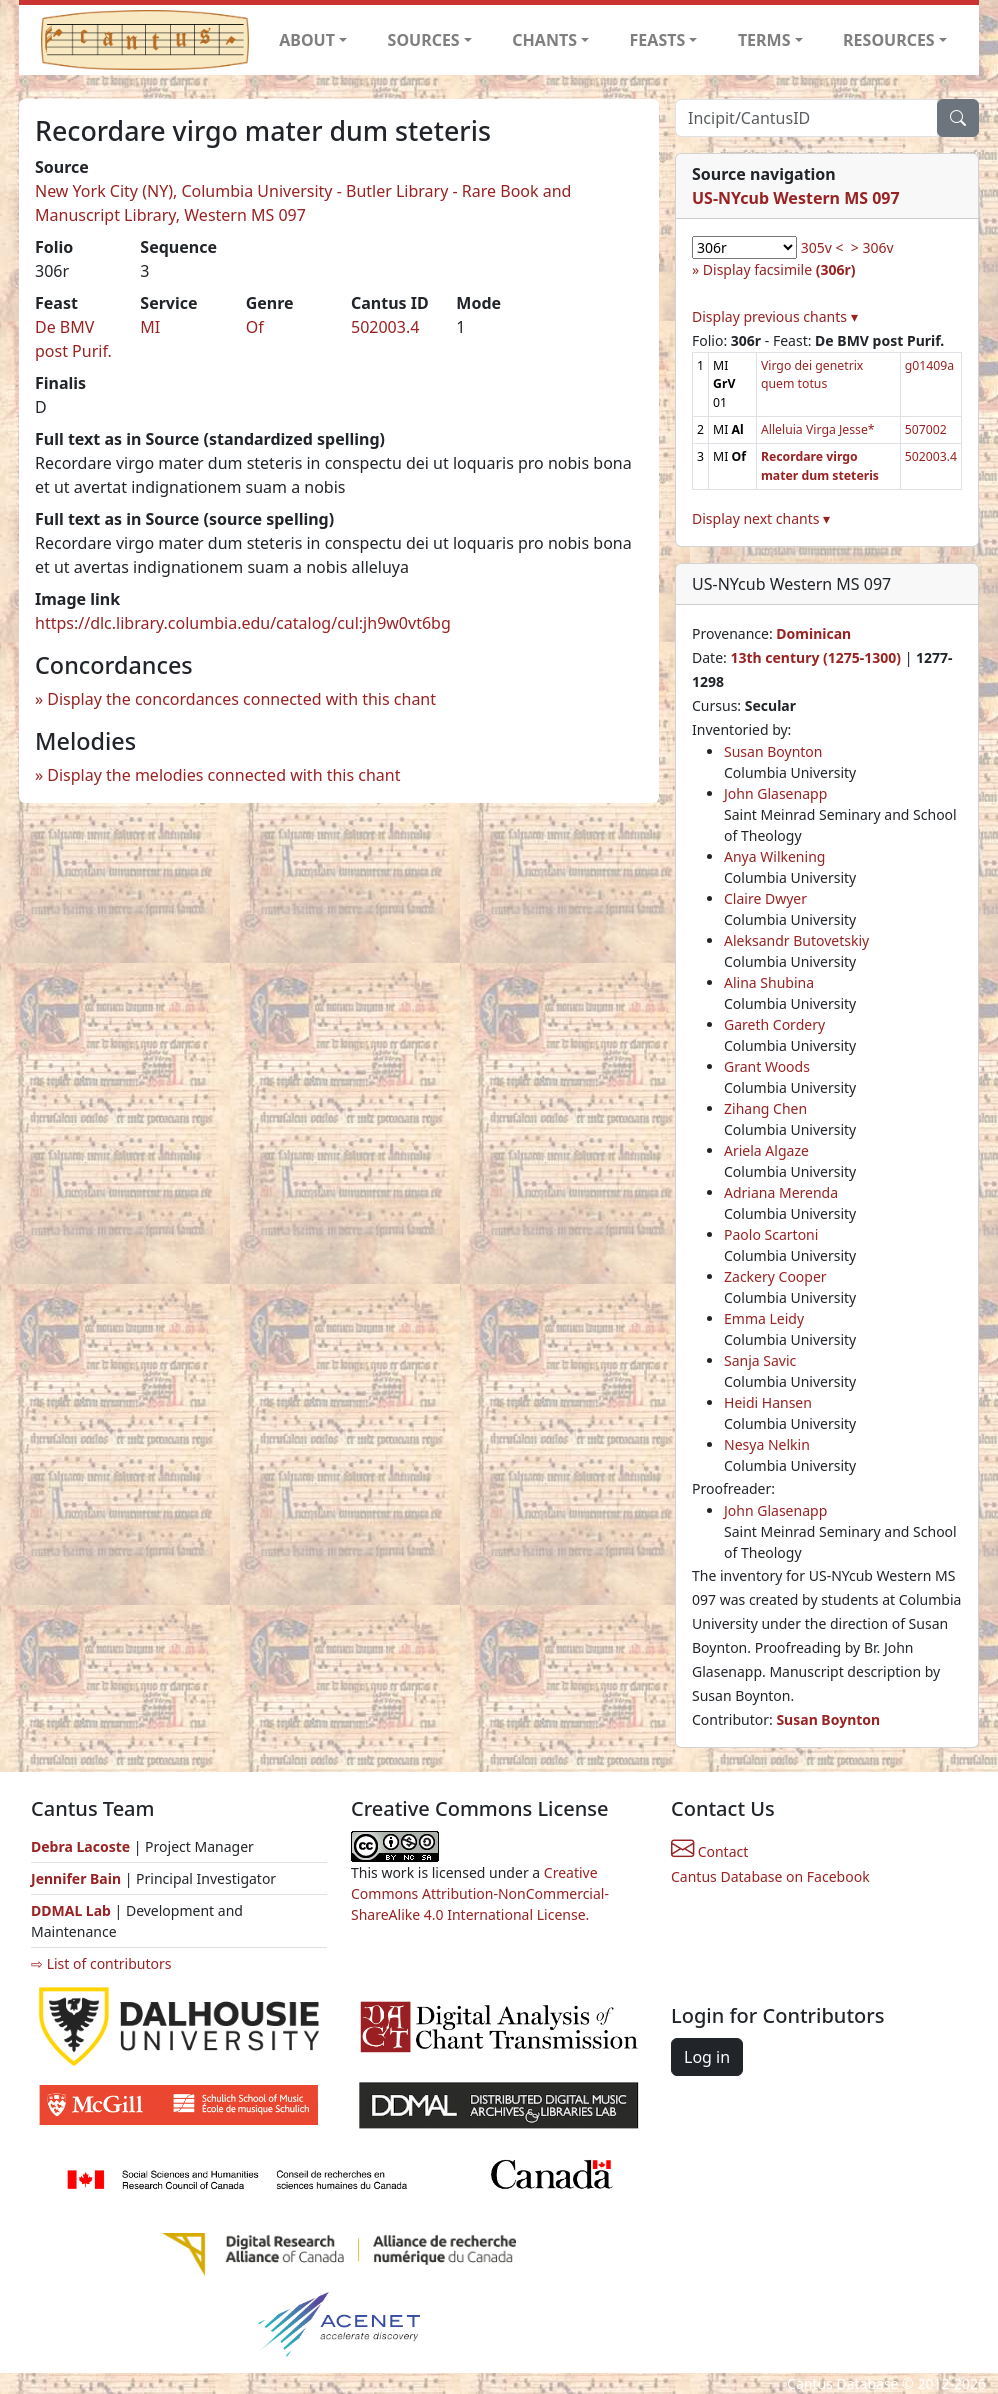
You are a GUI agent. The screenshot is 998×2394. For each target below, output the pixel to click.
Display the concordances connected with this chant (241, 699)
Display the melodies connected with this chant (223, 775)
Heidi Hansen (768, 1402)
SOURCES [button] (424, 40)
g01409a (929, 365)
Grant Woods (767, 1066)
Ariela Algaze (766, 1150)
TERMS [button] (764, 40)
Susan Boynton (773, 751)
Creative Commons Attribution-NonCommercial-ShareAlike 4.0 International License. (480, 1893)
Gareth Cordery (774, 1024)
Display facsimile (779, 269)
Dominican (813, 633)
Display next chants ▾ (761, 518)
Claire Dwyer (765, 898)
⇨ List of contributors (101, 1963)
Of (255, 327)
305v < (822, 247)
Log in (707, 2057)
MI (150, 327)
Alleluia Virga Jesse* (818, 429)
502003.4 (385, 327)
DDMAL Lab (71, 1910)
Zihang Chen (765, 1108)
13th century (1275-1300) (815, 657)
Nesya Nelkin (767, 1444)
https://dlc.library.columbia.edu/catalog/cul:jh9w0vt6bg (243, 623)
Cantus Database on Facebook (770, 1876)
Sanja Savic (760, 1360)
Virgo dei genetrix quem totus (812, 374)
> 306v (872, 247)
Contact (709, 1851)
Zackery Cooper (775, 1276)
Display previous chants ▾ (775, 316)
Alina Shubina (769, 982)
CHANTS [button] (544, 40)
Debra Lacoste (80, 1846)
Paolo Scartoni (771, 1234)
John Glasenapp (775, 793)
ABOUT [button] (307, 40)
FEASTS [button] (658, 40)
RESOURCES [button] (889, 40)
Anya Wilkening (774, 856)
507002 (926, 429)
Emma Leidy (764, 1318)
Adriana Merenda (781, 1192)
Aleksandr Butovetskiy (796, 940)
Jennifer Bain (78, 1878)
